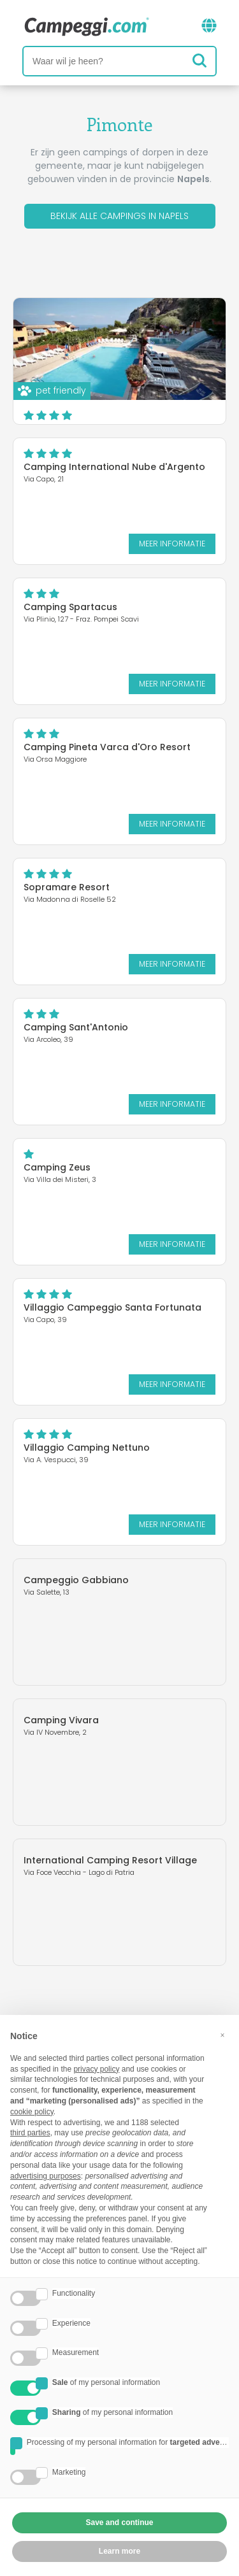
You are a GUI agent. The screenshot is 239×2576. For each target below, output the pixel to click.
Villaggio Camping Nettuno (87, 1447)
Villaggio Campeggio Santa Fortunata (112, 1307)
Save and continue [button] (119, 2522)
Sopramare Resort (67, 887)
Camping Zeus (57, 1167)
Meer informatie (172, 543)
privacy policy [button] (96, 2069)
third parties (30, 2132)
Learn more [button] (119, 2551)
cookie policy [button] (32, 2111)
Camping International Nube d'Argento (114, 466)
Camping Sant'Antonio (76, 1027)
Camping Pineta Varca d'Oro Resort (107, 747)
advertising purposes (45, 2176)
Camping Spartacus (70, 607)
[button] (222, 2035)
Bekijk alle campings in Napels (119, 216)
